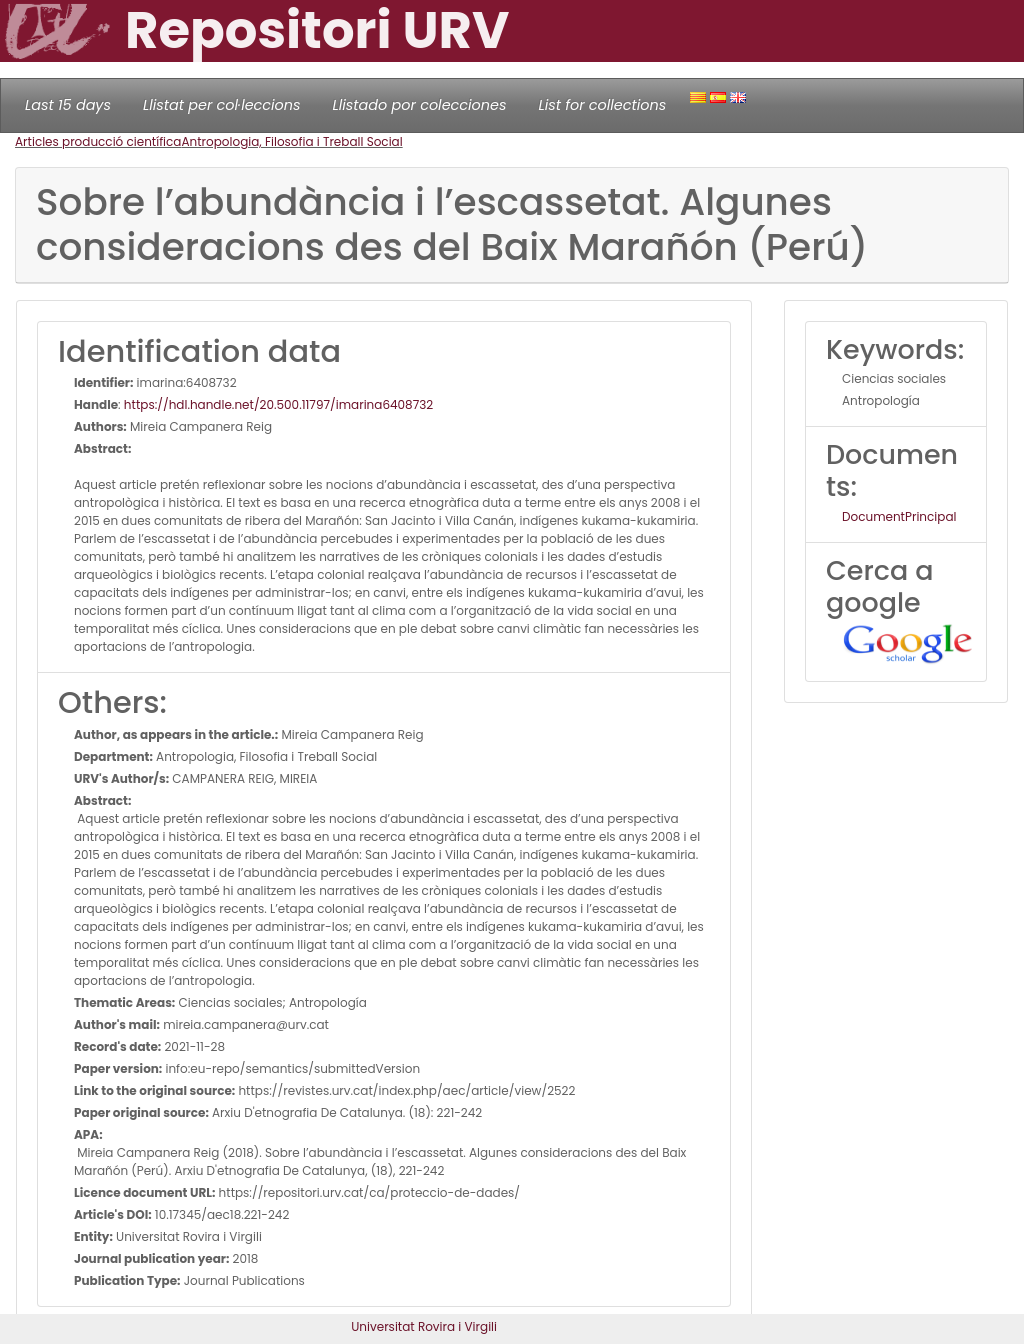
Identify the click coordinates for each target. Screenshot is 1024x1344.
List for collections (602, 105)
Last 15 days (68, 105)
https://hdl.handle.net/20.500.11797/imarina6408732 (278, 404)
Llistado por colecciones (420, 105)
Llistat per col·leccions (222, 105)
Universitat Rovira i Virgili (424, 1326)
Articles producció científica (98, 141)
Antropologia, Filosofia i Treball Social (291, 141)
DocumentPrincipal (899, 516)
